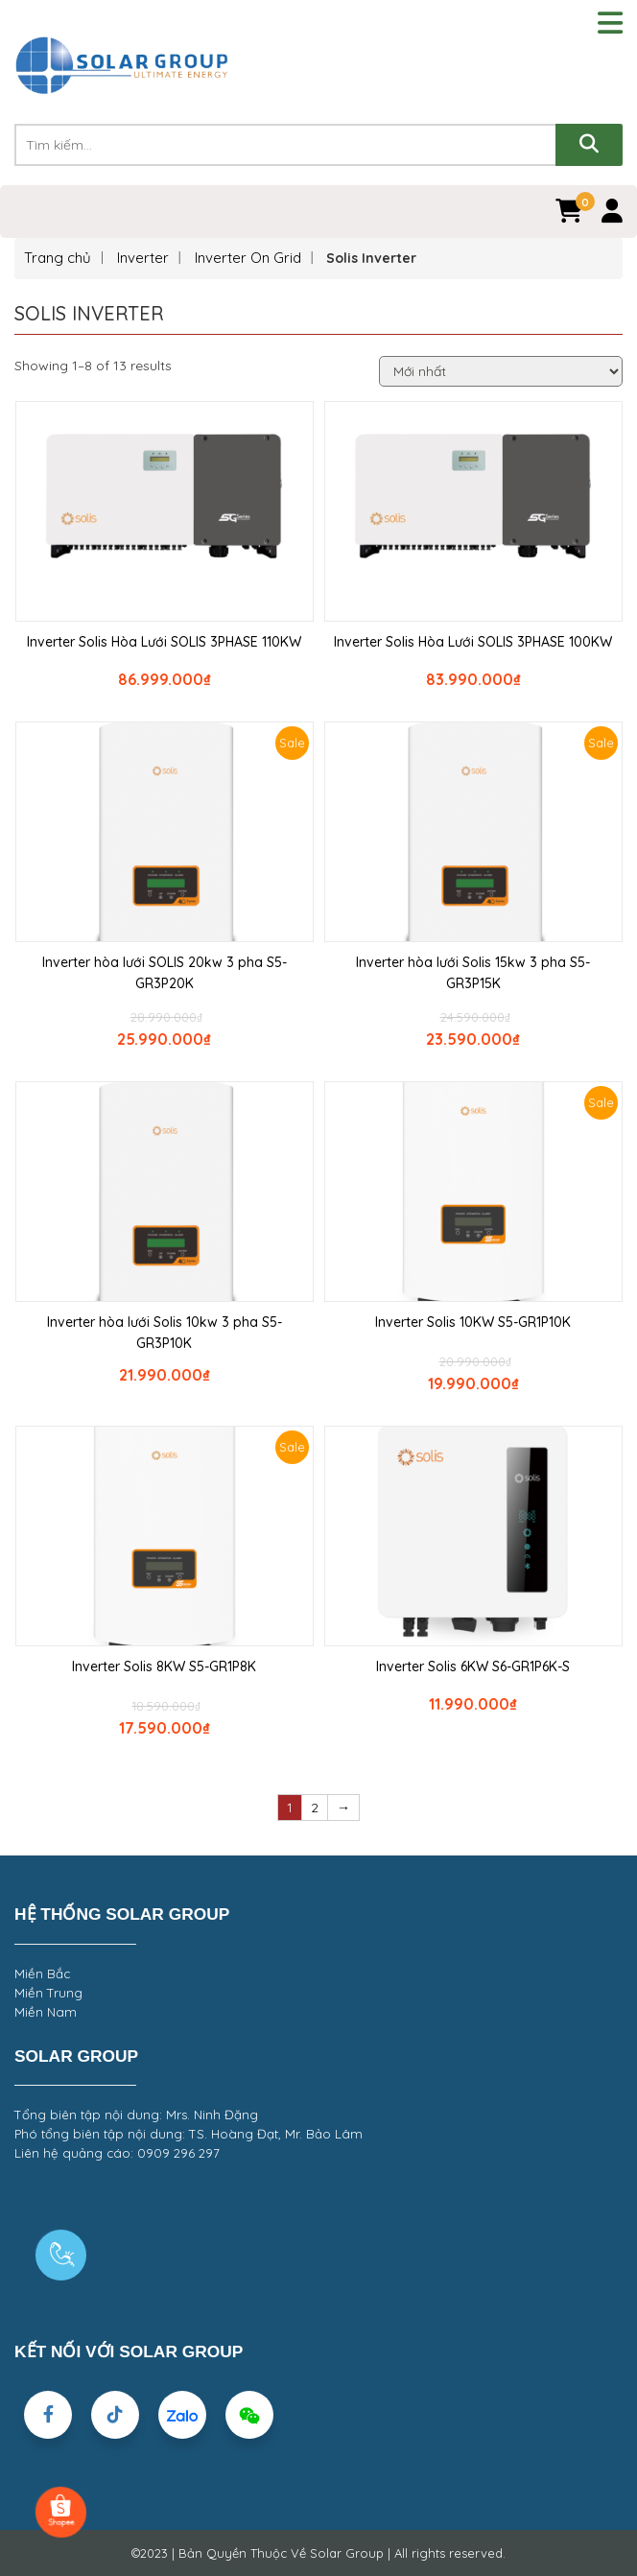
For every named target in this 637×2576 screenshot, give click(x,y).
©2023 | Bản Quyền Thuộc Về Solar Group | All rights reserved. (318, 2553)
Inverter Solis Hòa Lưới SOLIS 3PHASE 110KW (164, 641)
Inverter (143, 257)
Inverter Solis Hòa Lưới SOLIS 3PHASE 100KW (473, 641)
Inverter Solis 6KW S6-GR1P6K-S (473, 1666)
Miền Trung (48, 1992)
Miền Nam (45, 2012)
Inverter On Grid (248, 257)
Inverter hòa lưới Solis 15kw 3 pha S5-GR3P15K (473, 973)
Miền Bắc (42, 1973)
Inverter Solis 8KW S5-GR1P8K (164, 1666)
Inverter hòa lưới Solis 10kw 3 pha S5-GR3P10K (164, 1332)
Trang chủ (57, 257)
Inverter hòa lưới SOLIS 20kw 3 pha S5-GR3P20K (164, 973)
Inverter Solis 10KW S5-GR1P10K (473, 1322)
